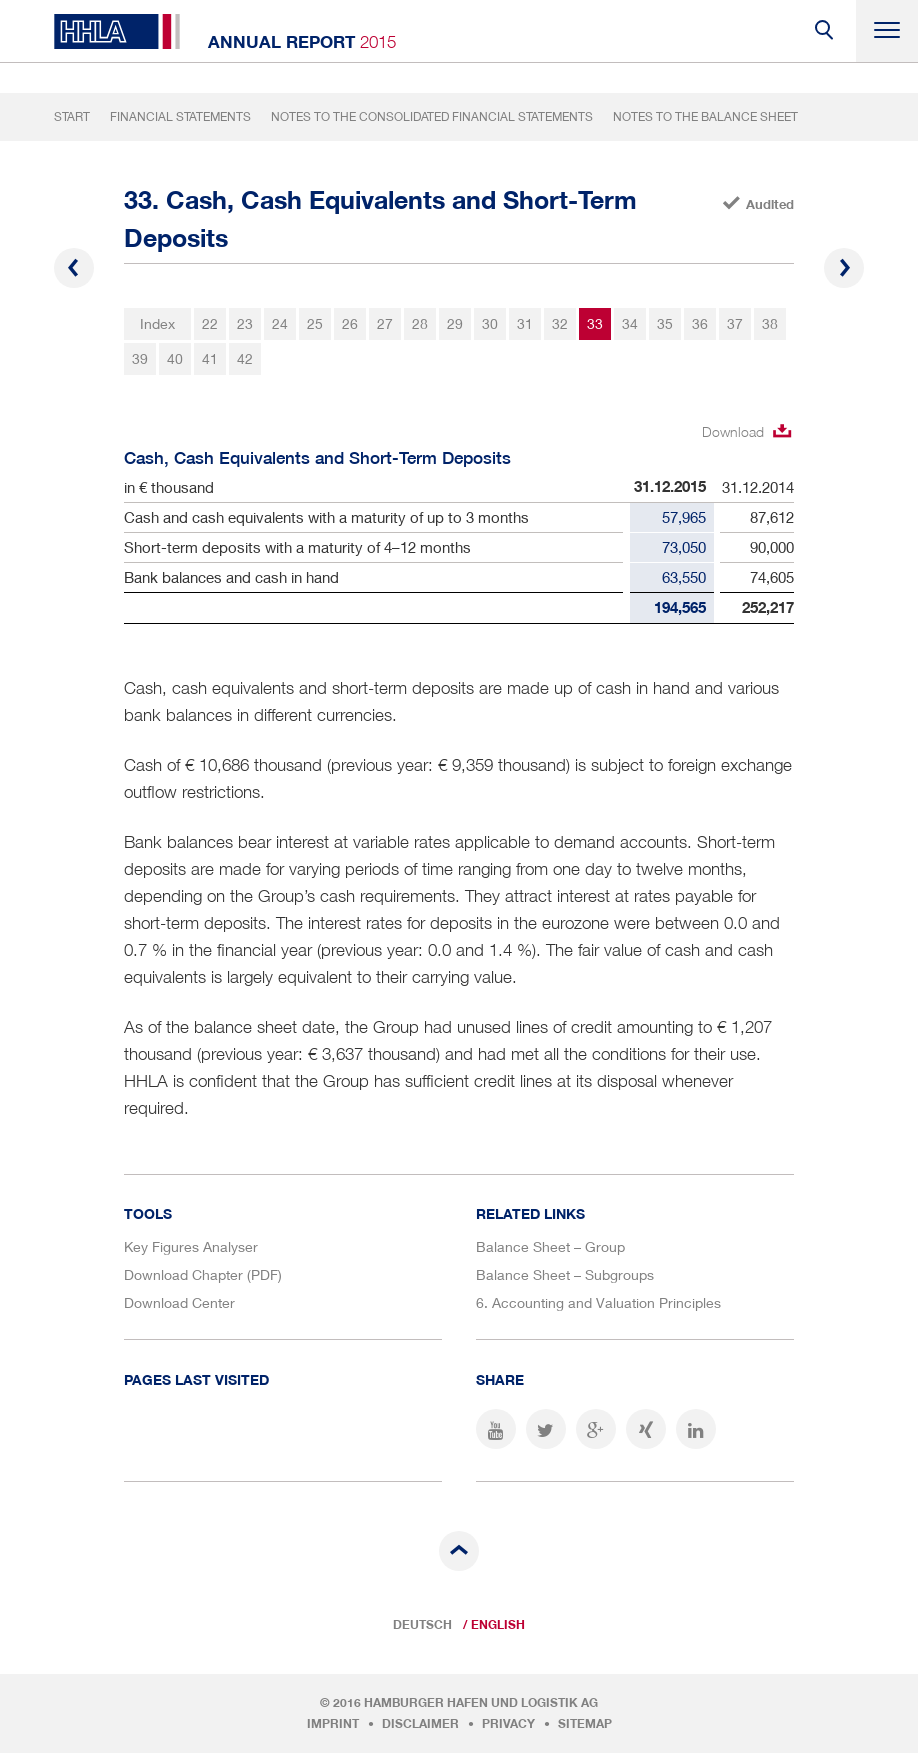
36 (700, 323)
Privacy (508, 1724)
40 (175, 358)
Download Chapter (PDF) (203, 1274)
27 (385, 323)
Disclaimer (420, 1724)
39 (140, 358)
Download (733, 431)
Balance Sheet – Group (550, 1246)
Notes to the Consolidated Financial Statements (432, 116)
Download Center (179, 1302)
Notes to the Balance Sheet (705, 116)
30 (490, 323)
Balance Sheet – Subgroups (565, 1274)
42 (245, 358)
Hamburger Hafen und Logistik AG (481, 1703)
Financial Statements (180, 116)
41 (210, 358)
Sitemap (585, 1724)
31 (525, 323)
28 (420, 323)
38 (770, 323)
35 (665, 323)
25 (315, 323)
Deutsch (422, 1625)
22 (210, 323)
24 (280, 323)
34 (630, 323)
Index (157, 323)
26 (350, 323)
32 (560, 323)
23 (245, 323)
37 (735, 323)
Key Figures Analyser (191, 1246)
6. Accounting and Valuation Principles (598, 1302)
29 (455, 323)
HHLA (117, 31)
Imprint (333, 1724)
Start (72, 116)
